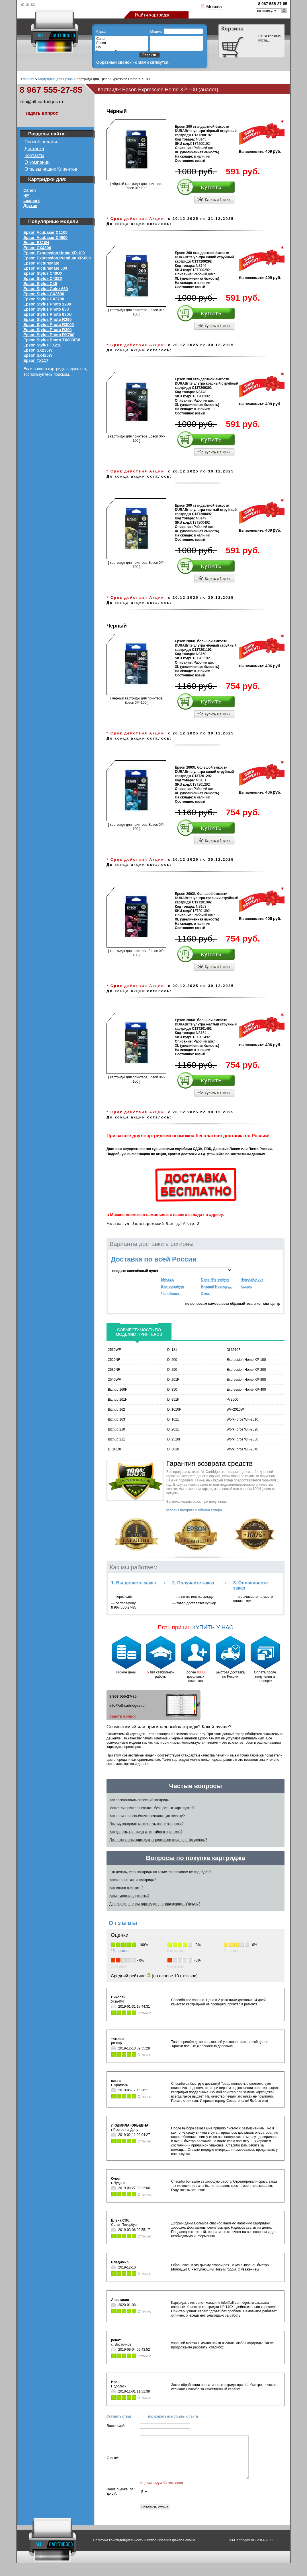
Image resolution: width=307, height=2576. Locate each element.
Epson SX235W (37, 350)
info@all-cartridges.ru (41, 101)
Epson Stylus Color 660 (45, 288)
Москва (167, 1279)
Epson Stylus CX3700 (43, 299)
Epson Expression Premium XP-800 (57, 258)
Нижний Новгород (216, 1287)
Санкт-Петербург (215, 1279)
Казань (246, 1287)
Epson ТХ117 (35, 360)
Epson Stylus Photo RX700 (48, 335)
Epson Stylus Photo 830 (46, 309)
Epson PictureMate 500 (45, 268)
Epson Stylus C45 (40, 283)
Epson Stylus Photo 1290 (47, 304)
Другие (30, 205)
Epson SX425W (37, 355)
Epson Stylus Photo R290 (47, 319)
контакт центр (268, 1304)
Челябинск (170, 1294)
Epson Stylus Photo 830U (47, 314)
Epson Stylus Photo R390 (47, 329)
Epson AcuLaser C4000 (45, 237)
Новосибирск (252, 1279)
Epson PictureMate (41, 263)
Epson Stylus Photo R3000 (48, 324)
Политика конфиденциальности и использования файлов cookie (144, 2553)
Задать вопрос (122, 1716)
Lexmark (31, 200)
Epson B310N (36, 242)
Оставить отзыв (119, 2416)
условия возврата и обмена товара (194, 1510)
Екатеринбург (172, 1287)
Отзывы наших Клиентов (50, 169)
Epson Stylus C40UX (43, 273)
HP (26, 195)
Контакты (34, 155)
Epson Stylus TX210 (42, 345)
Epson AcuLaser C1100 (45, 232)
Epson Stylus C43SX (42, 278)
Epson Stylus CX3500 (43, 294)
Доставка (34, 148)
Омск (205, 1294)
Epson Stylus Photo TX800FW (51, 340)
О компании (37, 162)
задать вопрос (41, 113)
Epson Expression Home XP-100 (54, 253)
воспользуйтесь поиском (46, 374)
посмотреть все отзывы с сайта (173, 2416)
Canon (29, 190)
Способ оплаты (40, 141)
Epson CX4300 (37, 247)
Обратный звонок (114, 62)
